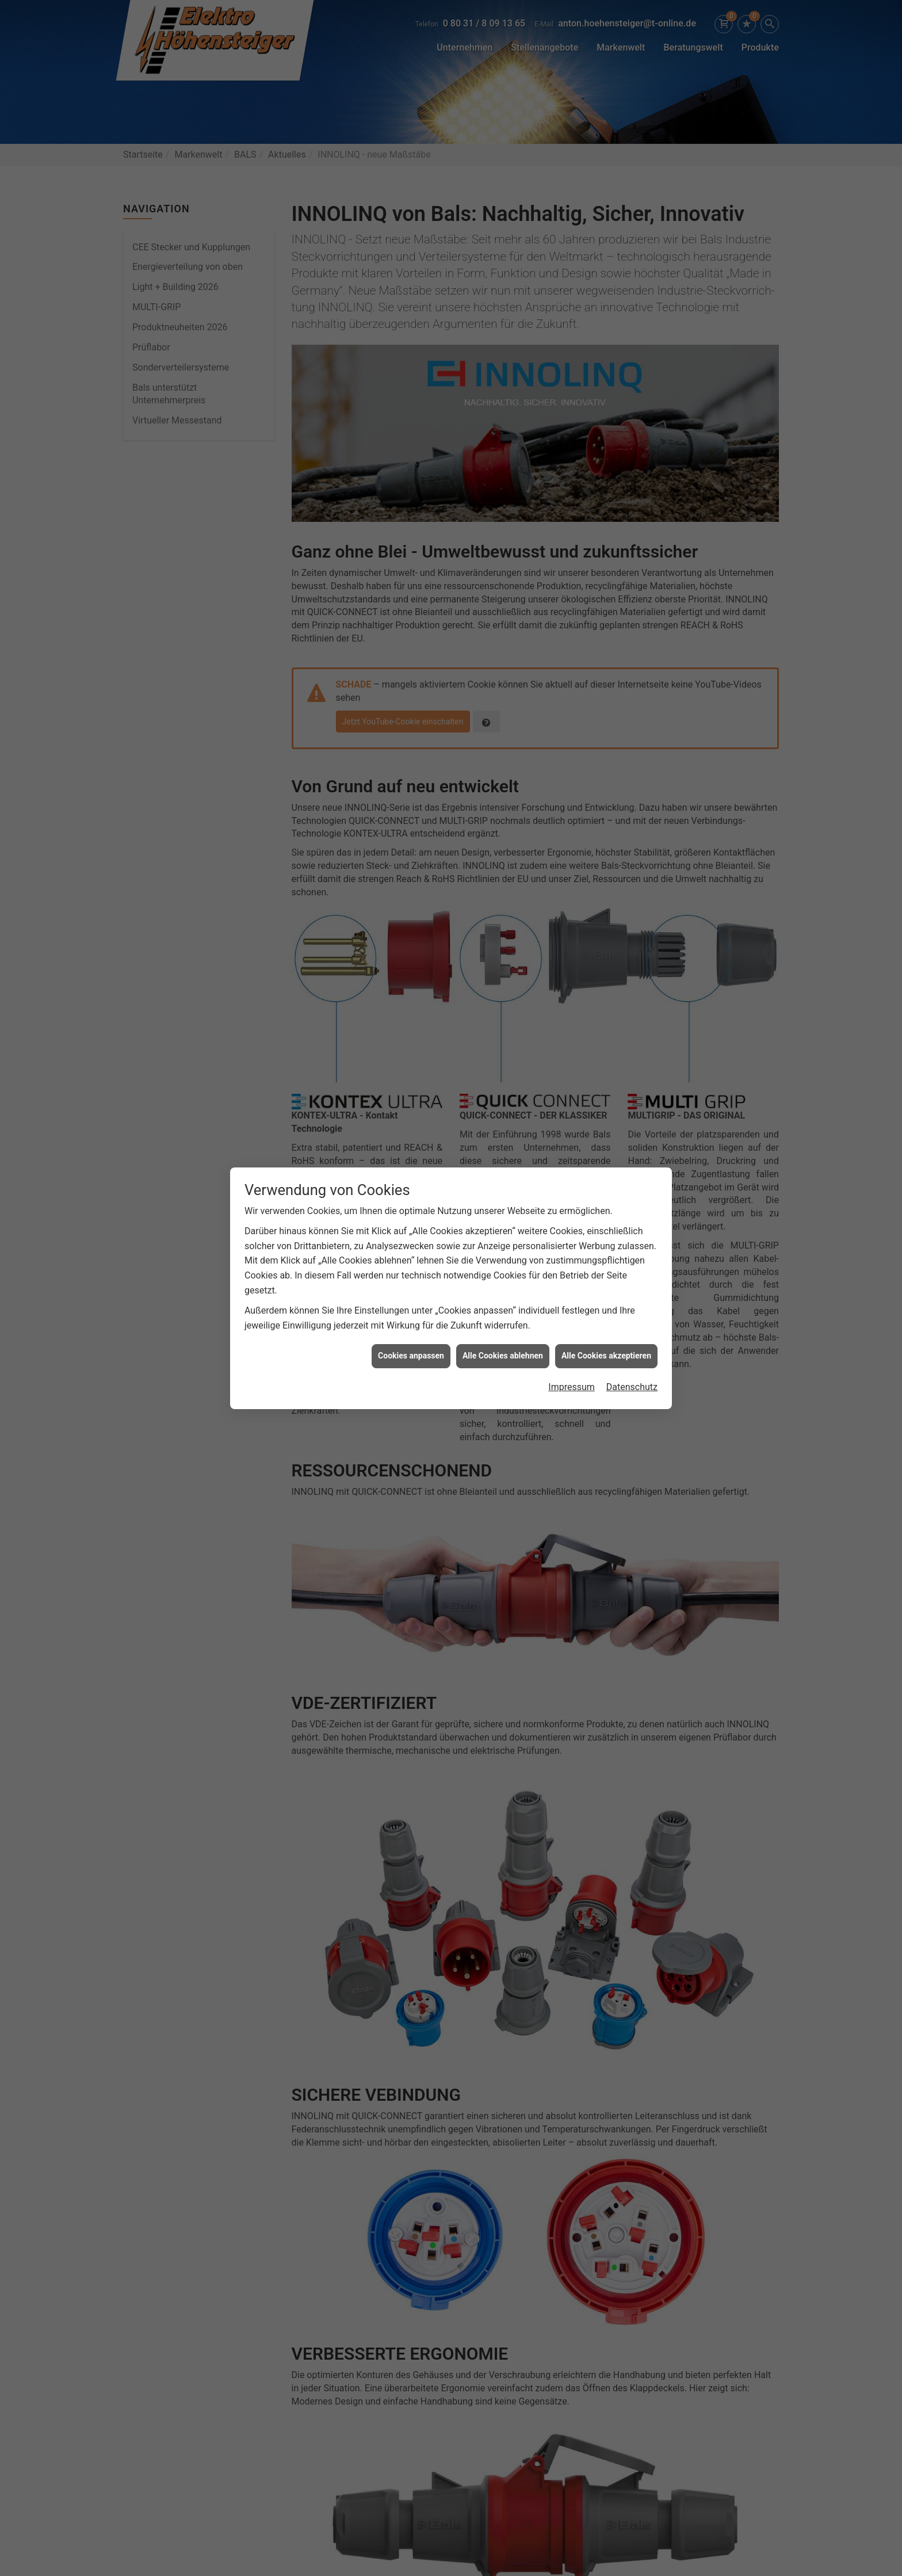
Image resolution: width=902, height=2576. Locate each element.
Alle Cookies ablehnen (503, 1355)
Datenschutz (632, 1387)
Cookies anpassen (411, 1355)
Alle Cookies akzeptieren (606, 1355)
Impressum (571, 1387)
